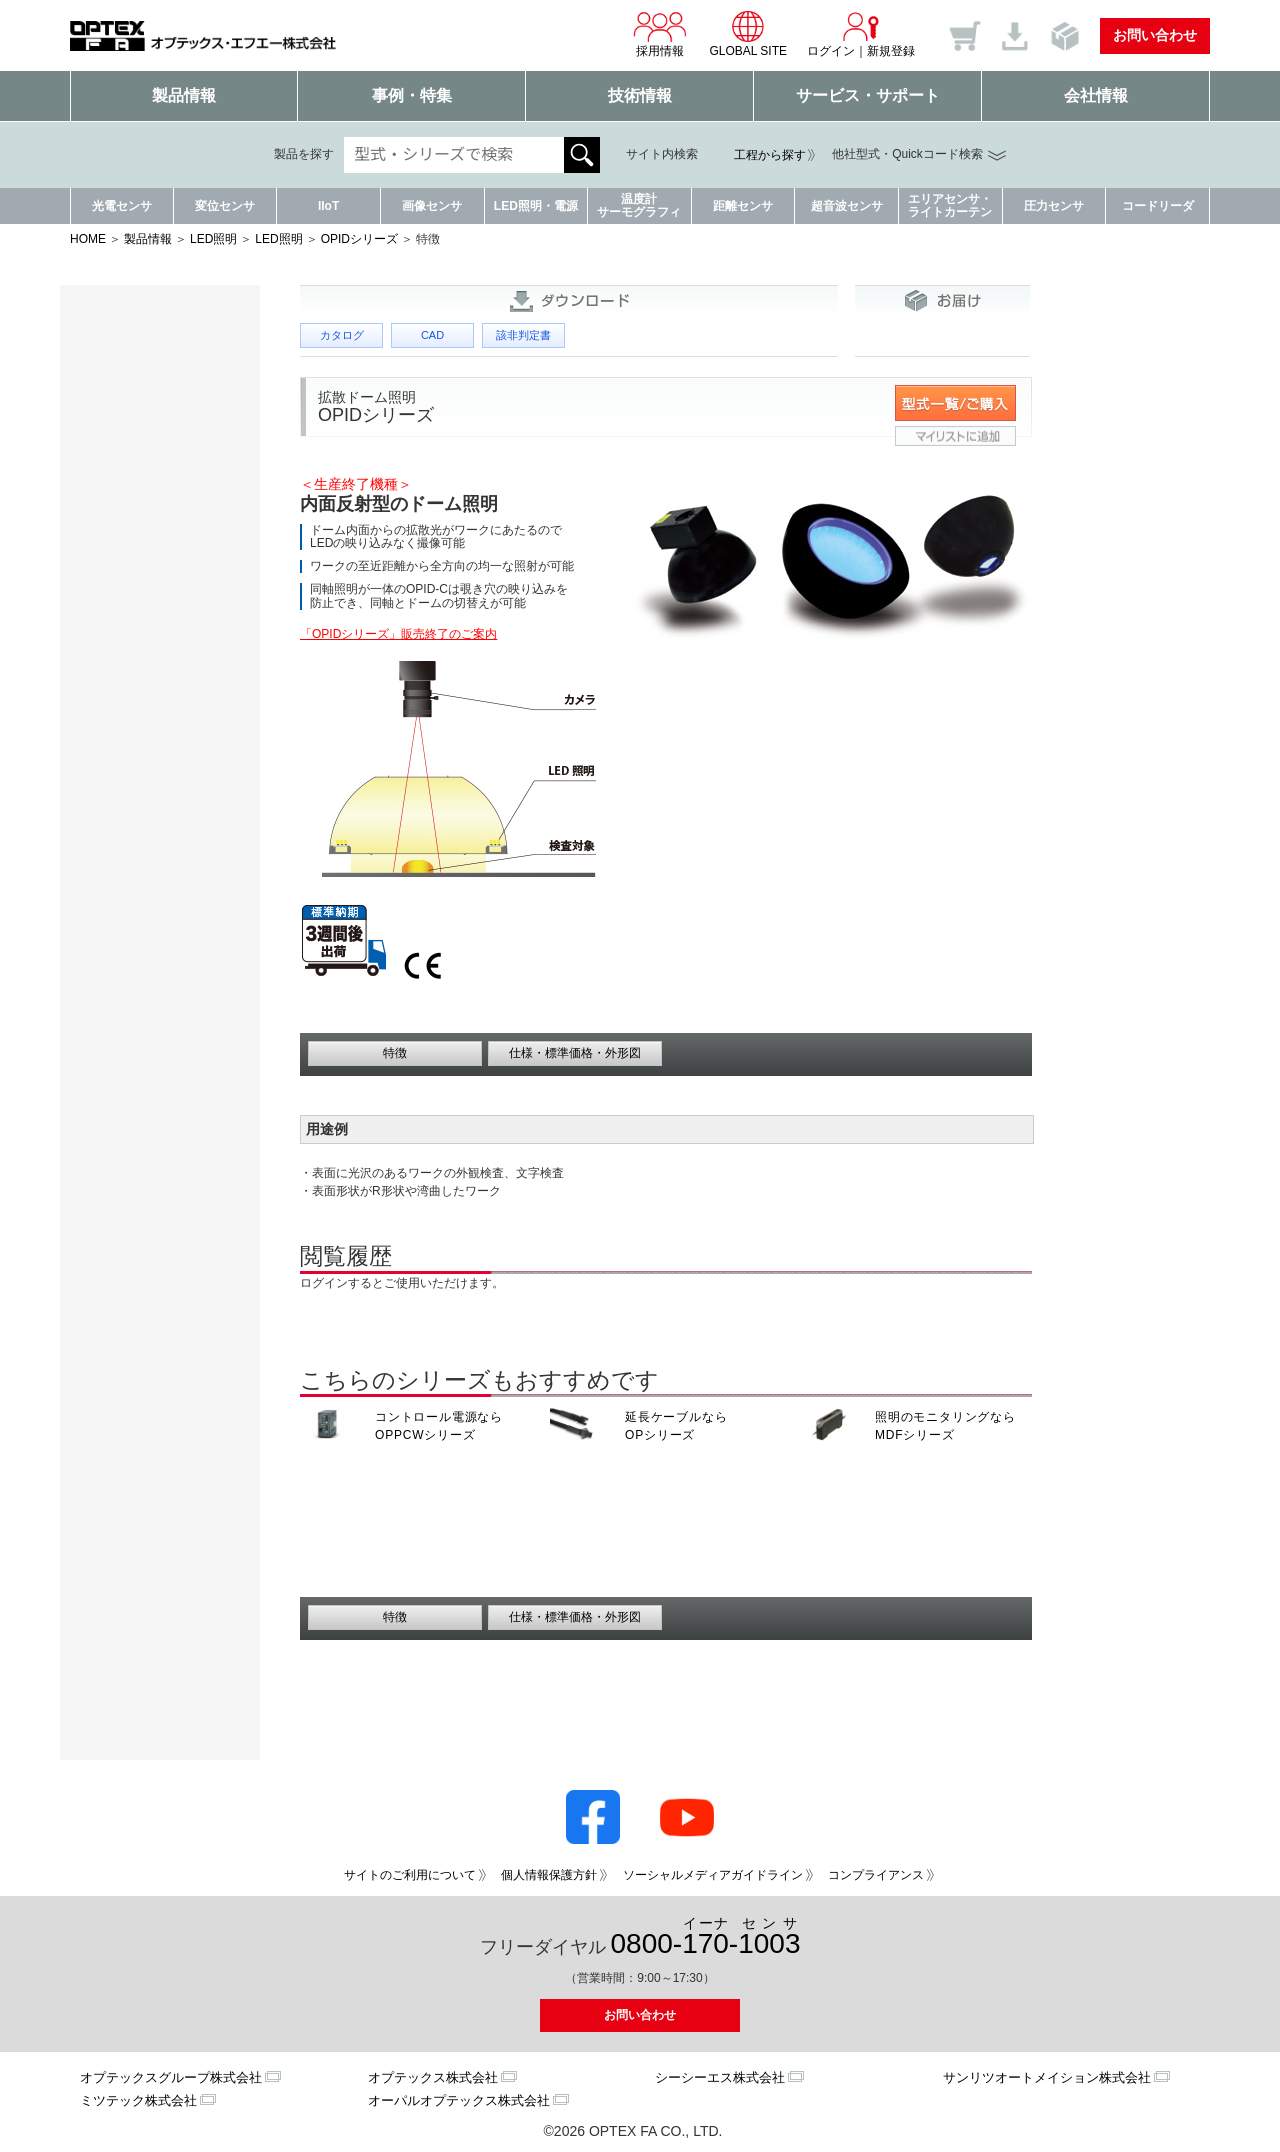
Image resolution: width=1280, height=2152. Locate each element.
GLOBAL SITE (748, 34)
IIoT (328, 206)
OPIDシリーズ (359, 239)
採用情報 (660, 34)
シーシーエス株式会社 (720, 2077)
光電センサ (122, 206)
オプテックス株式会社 (433, 2077)
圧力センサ (1054, 206)
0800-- (706, 1937)
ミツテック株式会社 (138, 2100)
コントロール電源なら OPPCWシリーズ (439, 1426)
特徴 (395, 1053)
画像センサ (432, 206)
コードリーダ (1158, 206)
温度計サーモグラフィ (639, 205)
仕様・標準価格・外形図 (575, 1053)
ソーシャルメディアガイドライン (713, 1875)
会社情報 (1096, 95)
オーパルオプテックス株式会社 (459, 2100)
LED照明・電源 (536, 206)
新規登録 (891, 51)
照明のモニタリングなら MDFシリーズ (945, 1426)
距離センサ (743, 206)
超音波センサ (847, 206)
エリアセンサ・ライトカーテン (950, 205)
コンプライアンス (876, 1875)
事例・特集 (412, 95)
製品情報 (184, 95)
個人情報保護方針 (549, 1875)
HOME (88, 239)
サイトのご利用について (410, 1875)
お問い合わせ (1155, 35)
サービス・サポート (868, 95)
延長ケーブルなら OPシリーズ (676, 1426)
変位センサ (225, 206)
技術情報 (640, 95)
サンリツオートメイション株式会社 (1047, 2077)
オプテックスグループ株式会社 (171, 2077)
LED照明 (213, 239)
